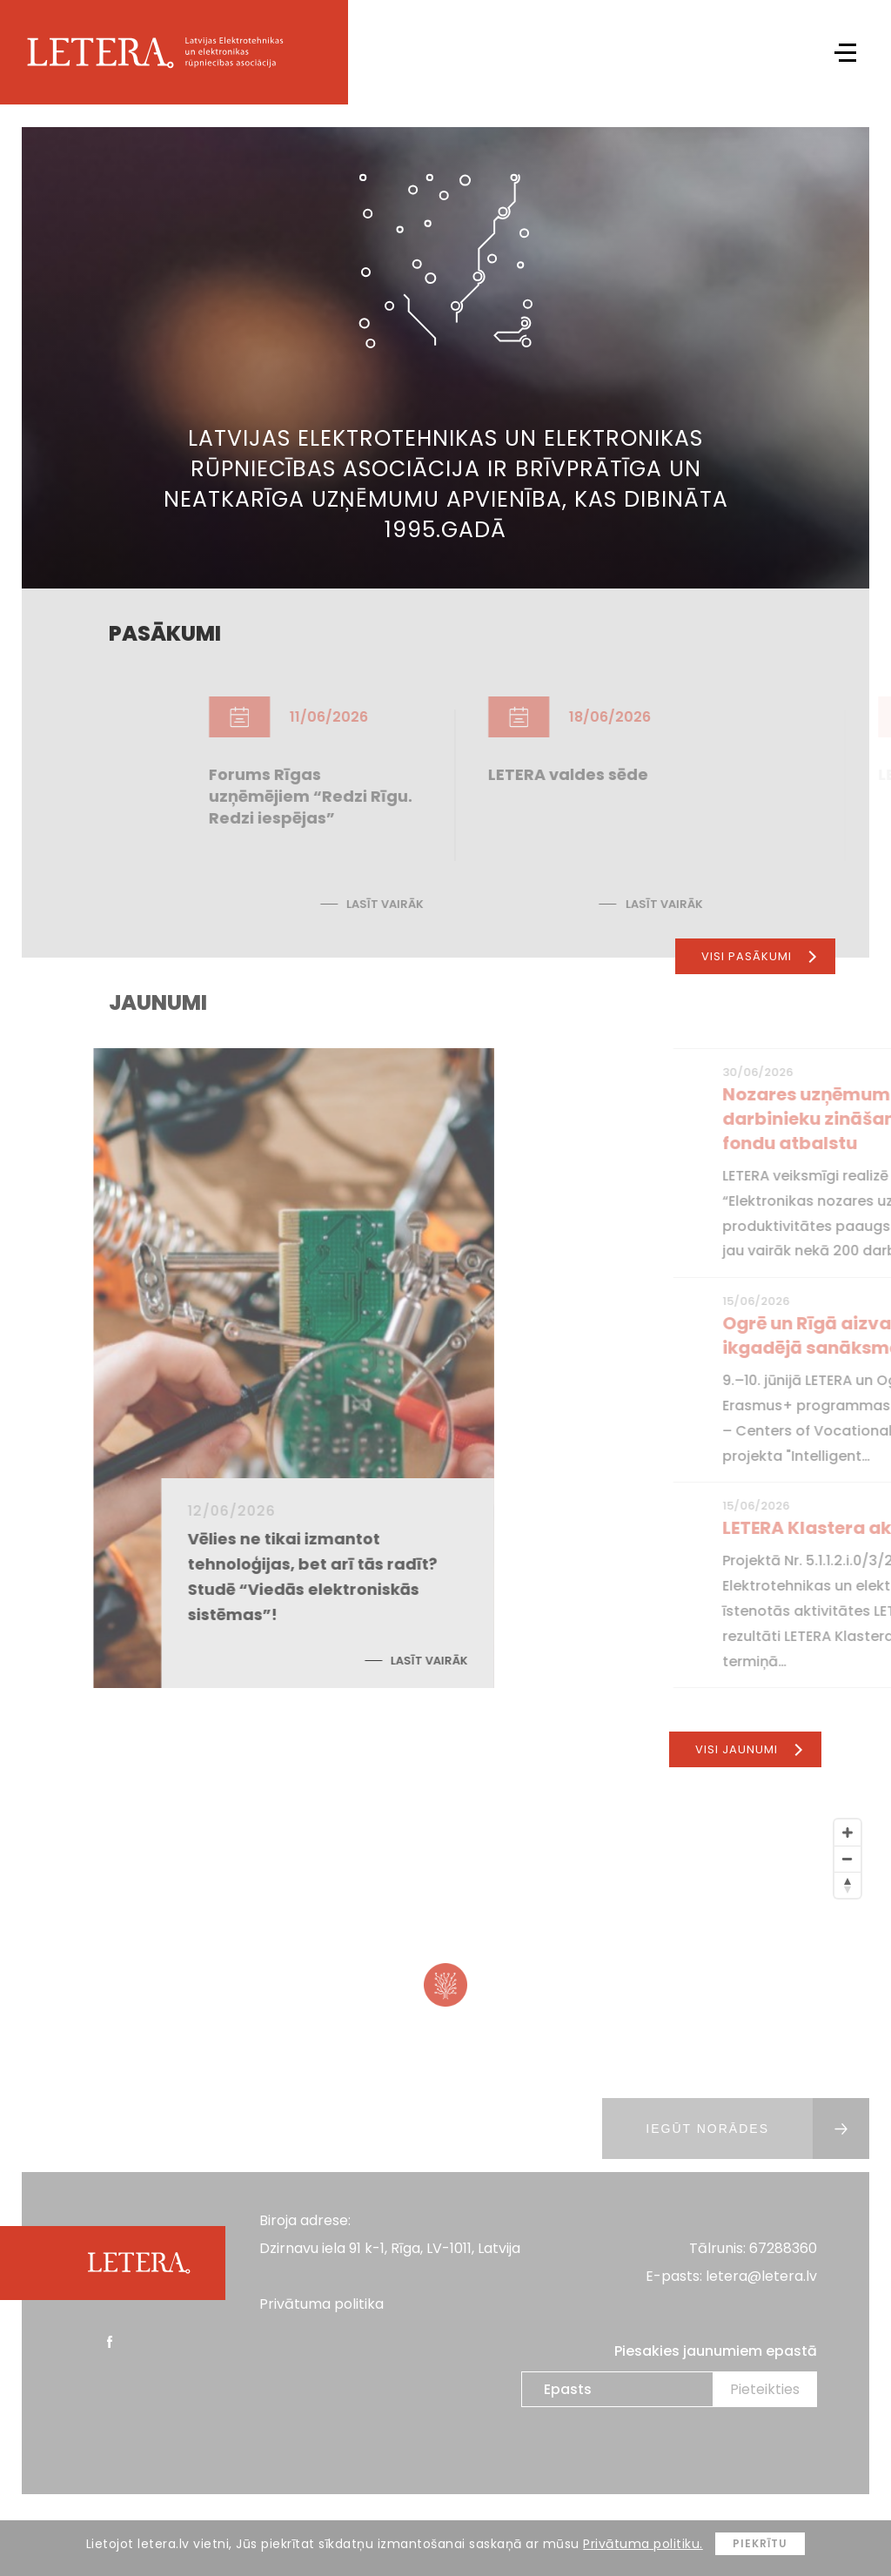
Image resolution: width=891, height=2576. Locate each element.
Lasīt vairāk (476, 904)
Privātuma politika (321, 2304)
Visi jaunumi (748, 1749)
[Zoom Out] (847, 1859)
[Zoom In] (847, 1832)
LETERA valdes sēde (659, 774)
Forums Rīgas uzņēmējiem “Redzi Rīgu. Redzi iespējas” (402, 796)
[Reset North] (847, 1885)
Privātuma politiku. (643, 2543)
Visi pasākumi (758, 956)
